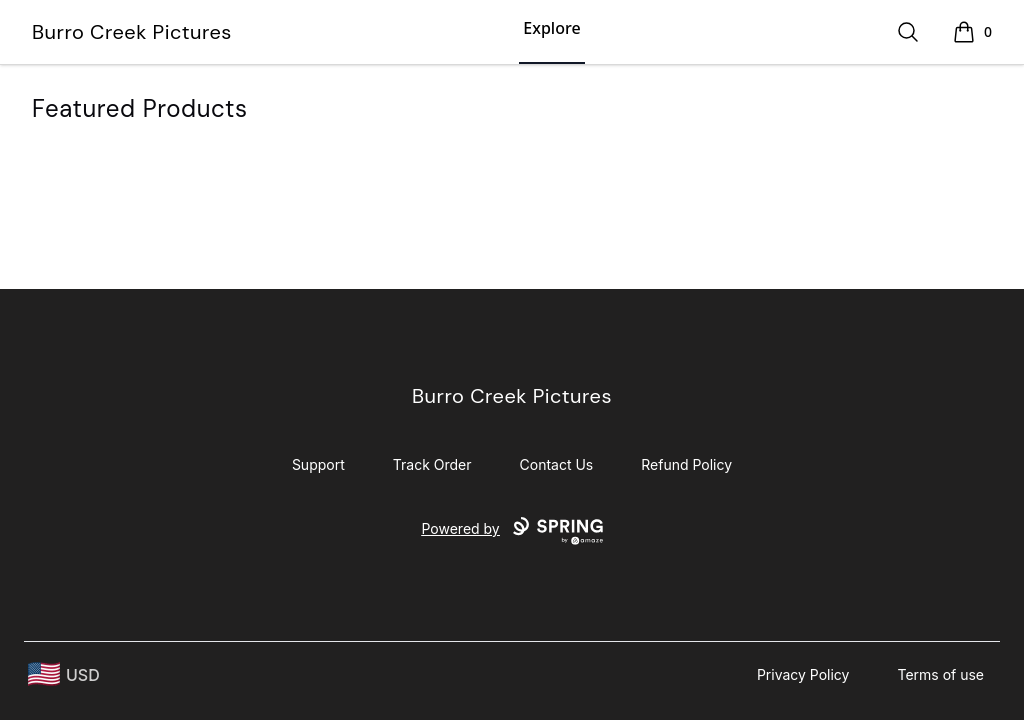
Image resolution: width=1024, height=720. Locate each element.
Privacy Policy (803, 674)
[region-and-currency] (64, 674)
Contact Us (557, 464)
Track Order (432, 464)
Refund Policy (686, 464)
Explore (551, 28)
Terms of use (940, 674)
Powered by (511, 531)
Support (318, 464)
